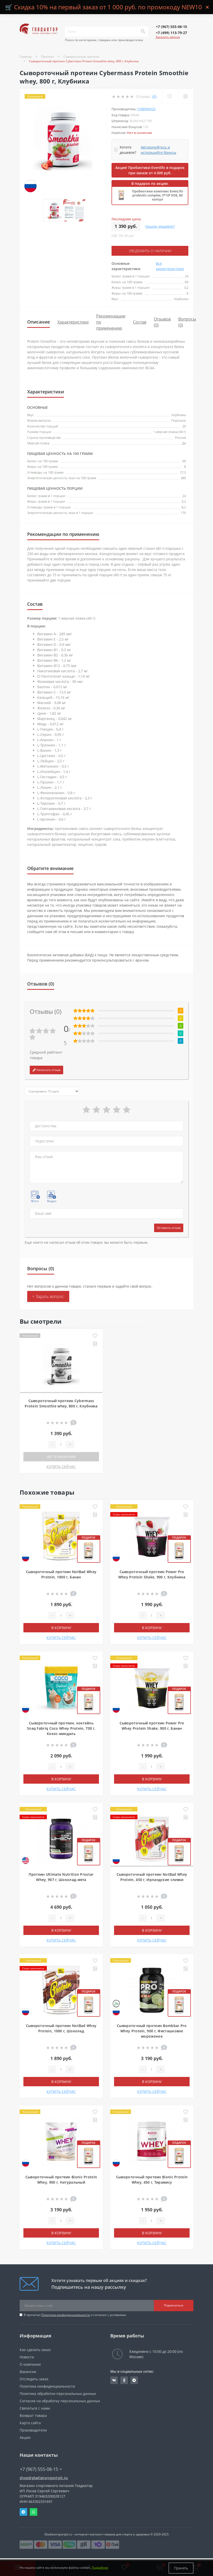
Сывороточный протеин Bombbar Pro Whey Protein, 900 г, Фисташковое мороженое (152, 2030)
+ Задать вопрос (48, 1296)
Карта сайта (30, 2422)
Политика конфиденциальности (65, 2314)
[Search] (142, 31)
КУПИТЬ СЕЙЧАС (61, 1466)
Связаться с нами (35, 2408)
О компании (30, 2364)
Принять (181, 2568)
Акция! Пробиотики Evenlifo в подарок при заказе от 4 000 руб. (150, 170)
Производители (33, 2429)
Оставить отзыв (169, 1227)
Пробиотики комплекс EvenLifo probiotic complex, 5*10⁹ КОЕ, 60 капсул (157, 195)
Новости (27, 2356)
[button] (171, 27)
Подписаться (173, 2305)
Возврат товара (33, 2415)
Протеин (47, 56)
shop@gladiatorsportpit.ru (44, 2477)
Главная (26, 56)
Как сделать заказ (35, 2349)
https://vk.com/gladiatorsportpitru (114, 2380)
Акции (25, 2437)
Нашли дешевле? (160, 226)
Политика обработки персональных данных (58, 2393)
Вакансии (28, 2371)
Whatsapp (33, 2511)
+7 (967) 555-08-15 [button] (41, 2469)
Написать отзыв (46, 1069)
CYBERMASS (146, 109)
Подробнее (100, 2568)
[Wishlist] (169, 96)
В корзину (61, 1627)
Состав (139, 322)
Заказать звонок (168, 37)
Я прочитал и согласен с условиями (75, 2314)
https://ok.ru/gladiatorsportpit (124, 2380)
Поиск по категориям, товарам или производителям (104, 40)
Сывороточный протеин (81, 56)
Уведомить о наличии (150, 250)
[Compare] (185, 96)
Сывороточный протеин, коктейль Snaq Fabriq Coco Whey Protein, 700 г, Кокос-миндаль (61, 1728)
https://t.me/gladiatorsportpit (134, 2380)
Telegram (23, 2511)
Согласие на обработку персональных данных (60, 2400)
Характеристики (73, 322)
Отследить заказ (34, 2378)
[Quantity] (61, 1444)
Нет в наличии (61, 1456)
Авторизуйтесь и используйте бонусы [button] (158, 150)
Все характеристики (170, 266)
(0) (154, 96)
